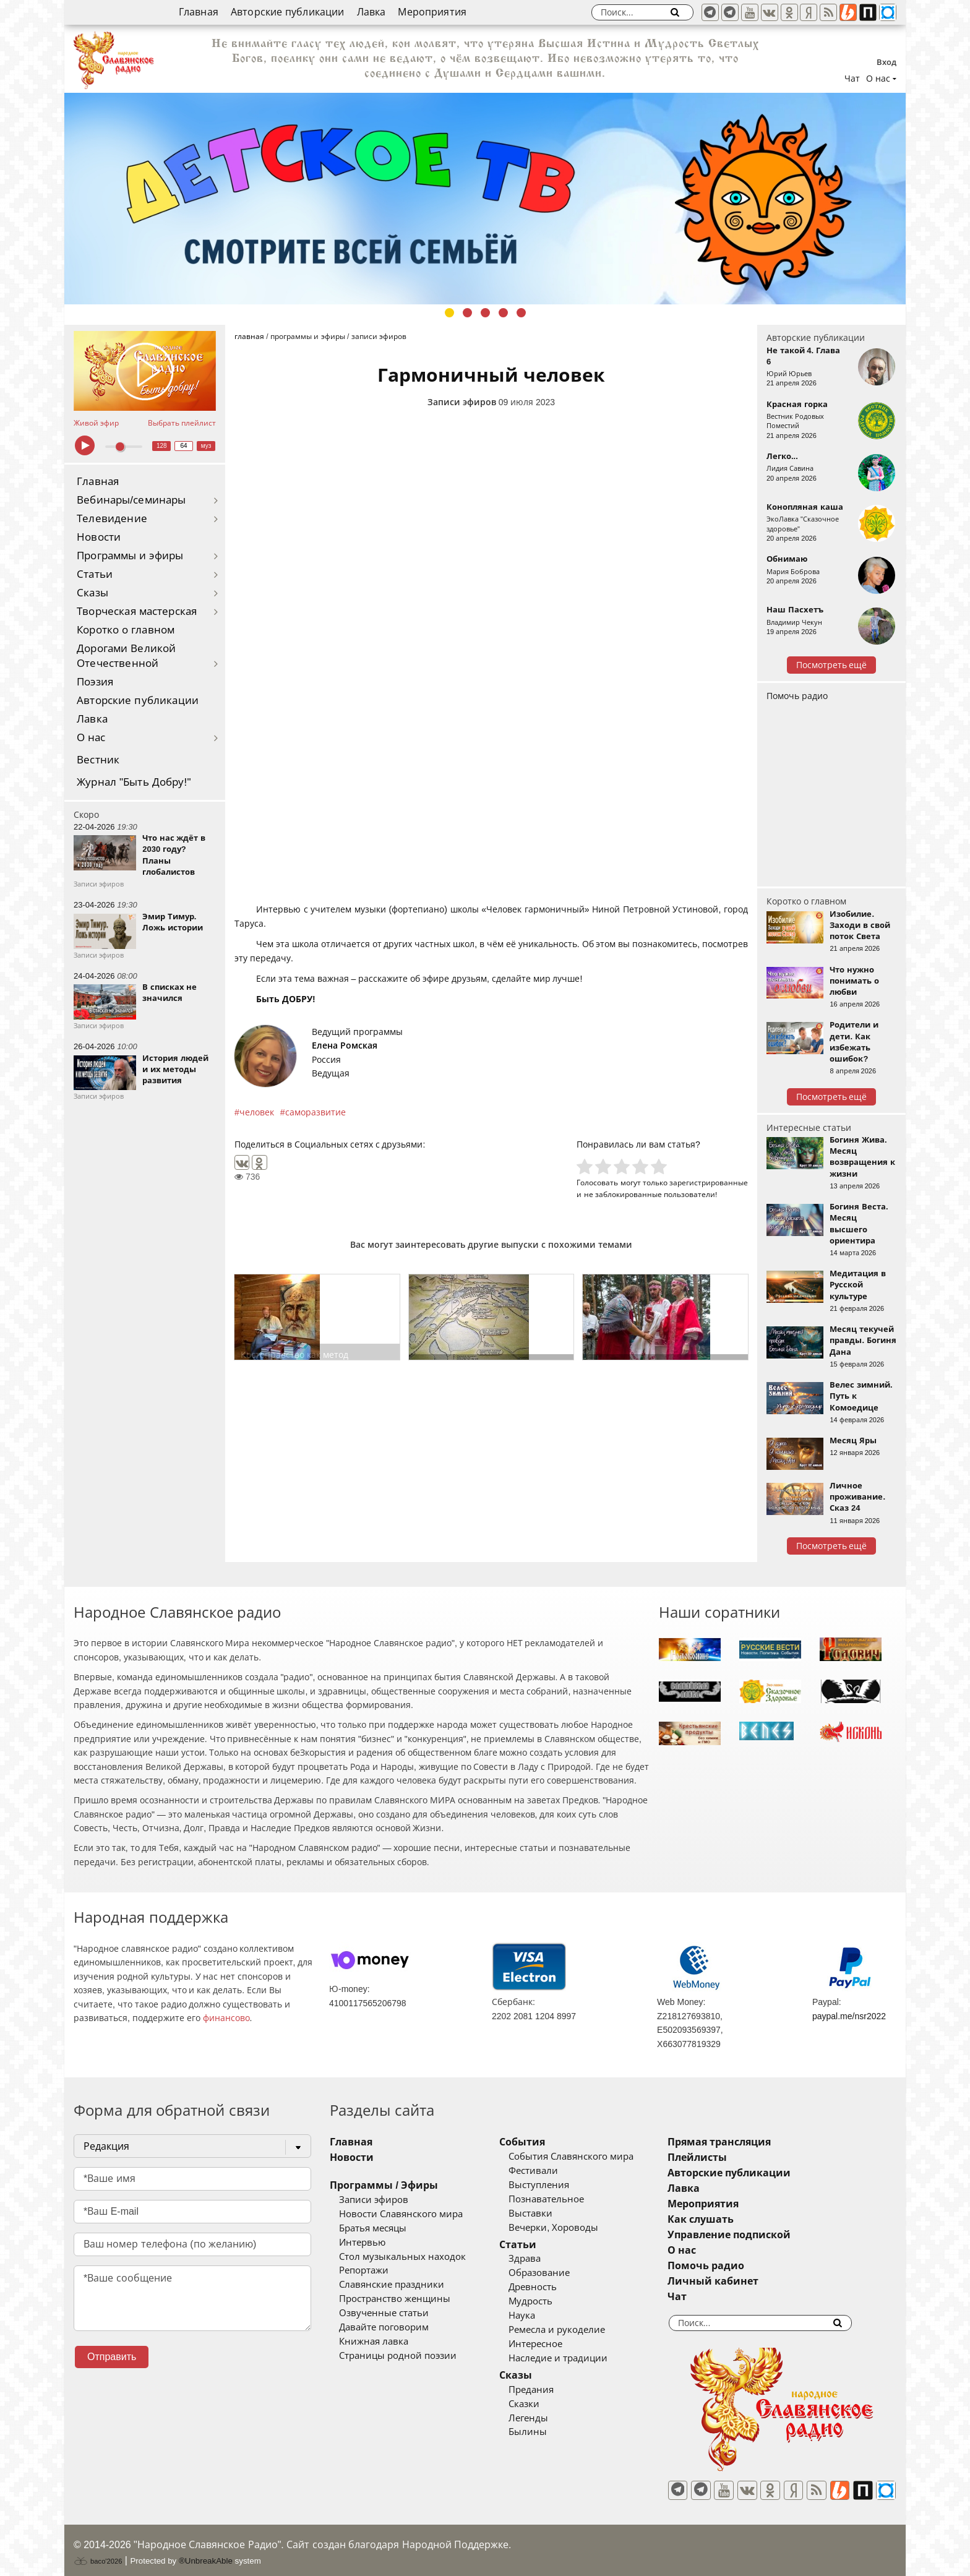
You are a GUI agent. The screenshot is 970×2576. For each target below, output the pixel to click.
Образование (556, 2273)
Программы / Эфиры (384, 2185)
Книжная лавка (373, 2341)
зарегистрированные (708, 1183)
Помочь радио (797, 696)
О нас (91, 738)
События (539, 2142)
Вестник (98, 760)
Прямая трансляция (753, 2142)
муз (206, 445)
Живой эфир (96, 423)
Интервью (362, 2243)
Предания (548, 2390)
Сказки (541, 2404)
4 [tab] (503, 312)
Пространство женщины (394, 2299)
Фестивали (550, 2171)
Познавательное (563, 2199)
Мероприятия (432, 12)
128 (162, 445)
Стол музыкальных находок (402, 2257)
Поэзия (95, 682)
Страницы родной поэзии (398, 2356)
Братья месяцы (372, 2228)
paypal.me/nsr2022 (849, 2016)
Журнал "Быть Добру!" (134, 782)
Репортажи (363, 2270)
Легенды (545, 2418)
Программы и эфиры (130, 556)
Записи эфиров (461, 402)
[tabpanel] (485, 198)
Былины (545, 2432)
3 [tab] (485, 312)
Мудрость (548, 2301)
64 (184, 445)
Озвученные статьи (384, 2313)
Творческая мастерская (137, 611)
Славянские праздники (391, 2285)
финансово (226, 2018)
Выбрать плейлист (182, 423)
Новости (99, 537)
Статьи (95, 574)
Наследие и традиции (575, 2358)
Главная (198, 12)
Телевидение (112, 519)
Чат (852, 79)
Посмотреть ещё (831, 665)
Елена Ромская (344, 1045)
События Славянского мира (588, 2157)
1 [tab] (449, 312)
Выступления (556, 2185)
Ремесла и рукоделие (574, 2330)
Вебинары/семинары (131, 500)
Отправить (111, 2356)
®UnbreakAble (206, 2552)
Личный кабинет (747, 2281)
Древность (550, 2287)
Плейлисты (731, 2157)
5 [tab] (521, 312)
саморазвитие (315, 1112)
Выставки (548, 2213)
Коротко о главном (125, 630)
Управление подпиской (763, 2235)
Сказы (92, 593)
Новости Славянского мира (401, 2214)
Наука (539, 2316)
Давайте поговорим (384, 2327)
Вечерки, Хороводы (571, 2228)
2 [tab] (467, 312)
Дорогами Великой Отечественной (126, 656)
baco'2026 (98, 2553)
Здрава (542, 2259)
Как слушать (735, 2219)
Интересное (553, 2344)
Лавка (371, 12)
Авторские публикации (288, 12)
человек (256, 1112)
